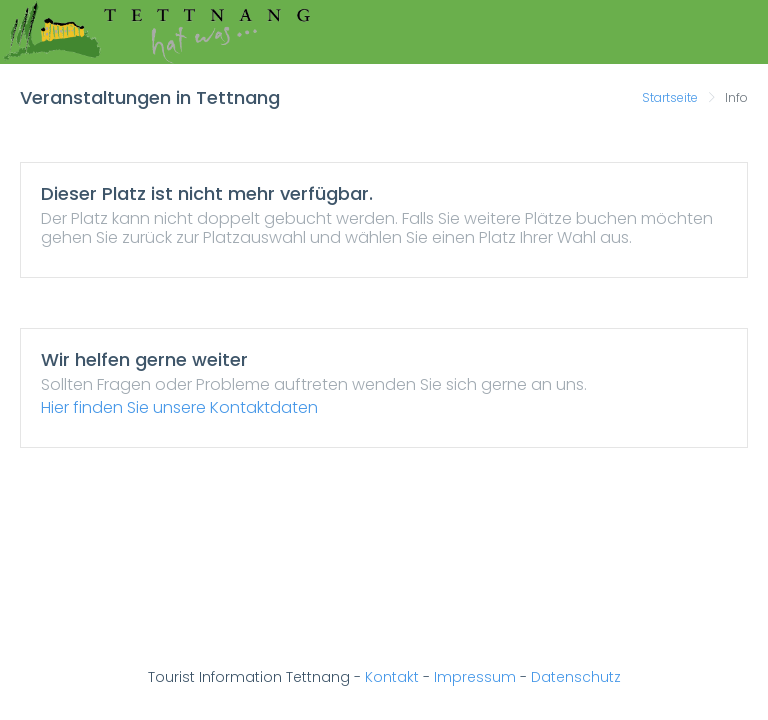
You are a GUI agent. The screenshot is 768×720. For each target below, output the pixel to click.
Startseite (670, 97)
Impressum (475, 677)
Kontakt (392, 677)
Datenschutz (576, 677)
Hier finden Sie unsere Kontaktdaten (179, 407)
